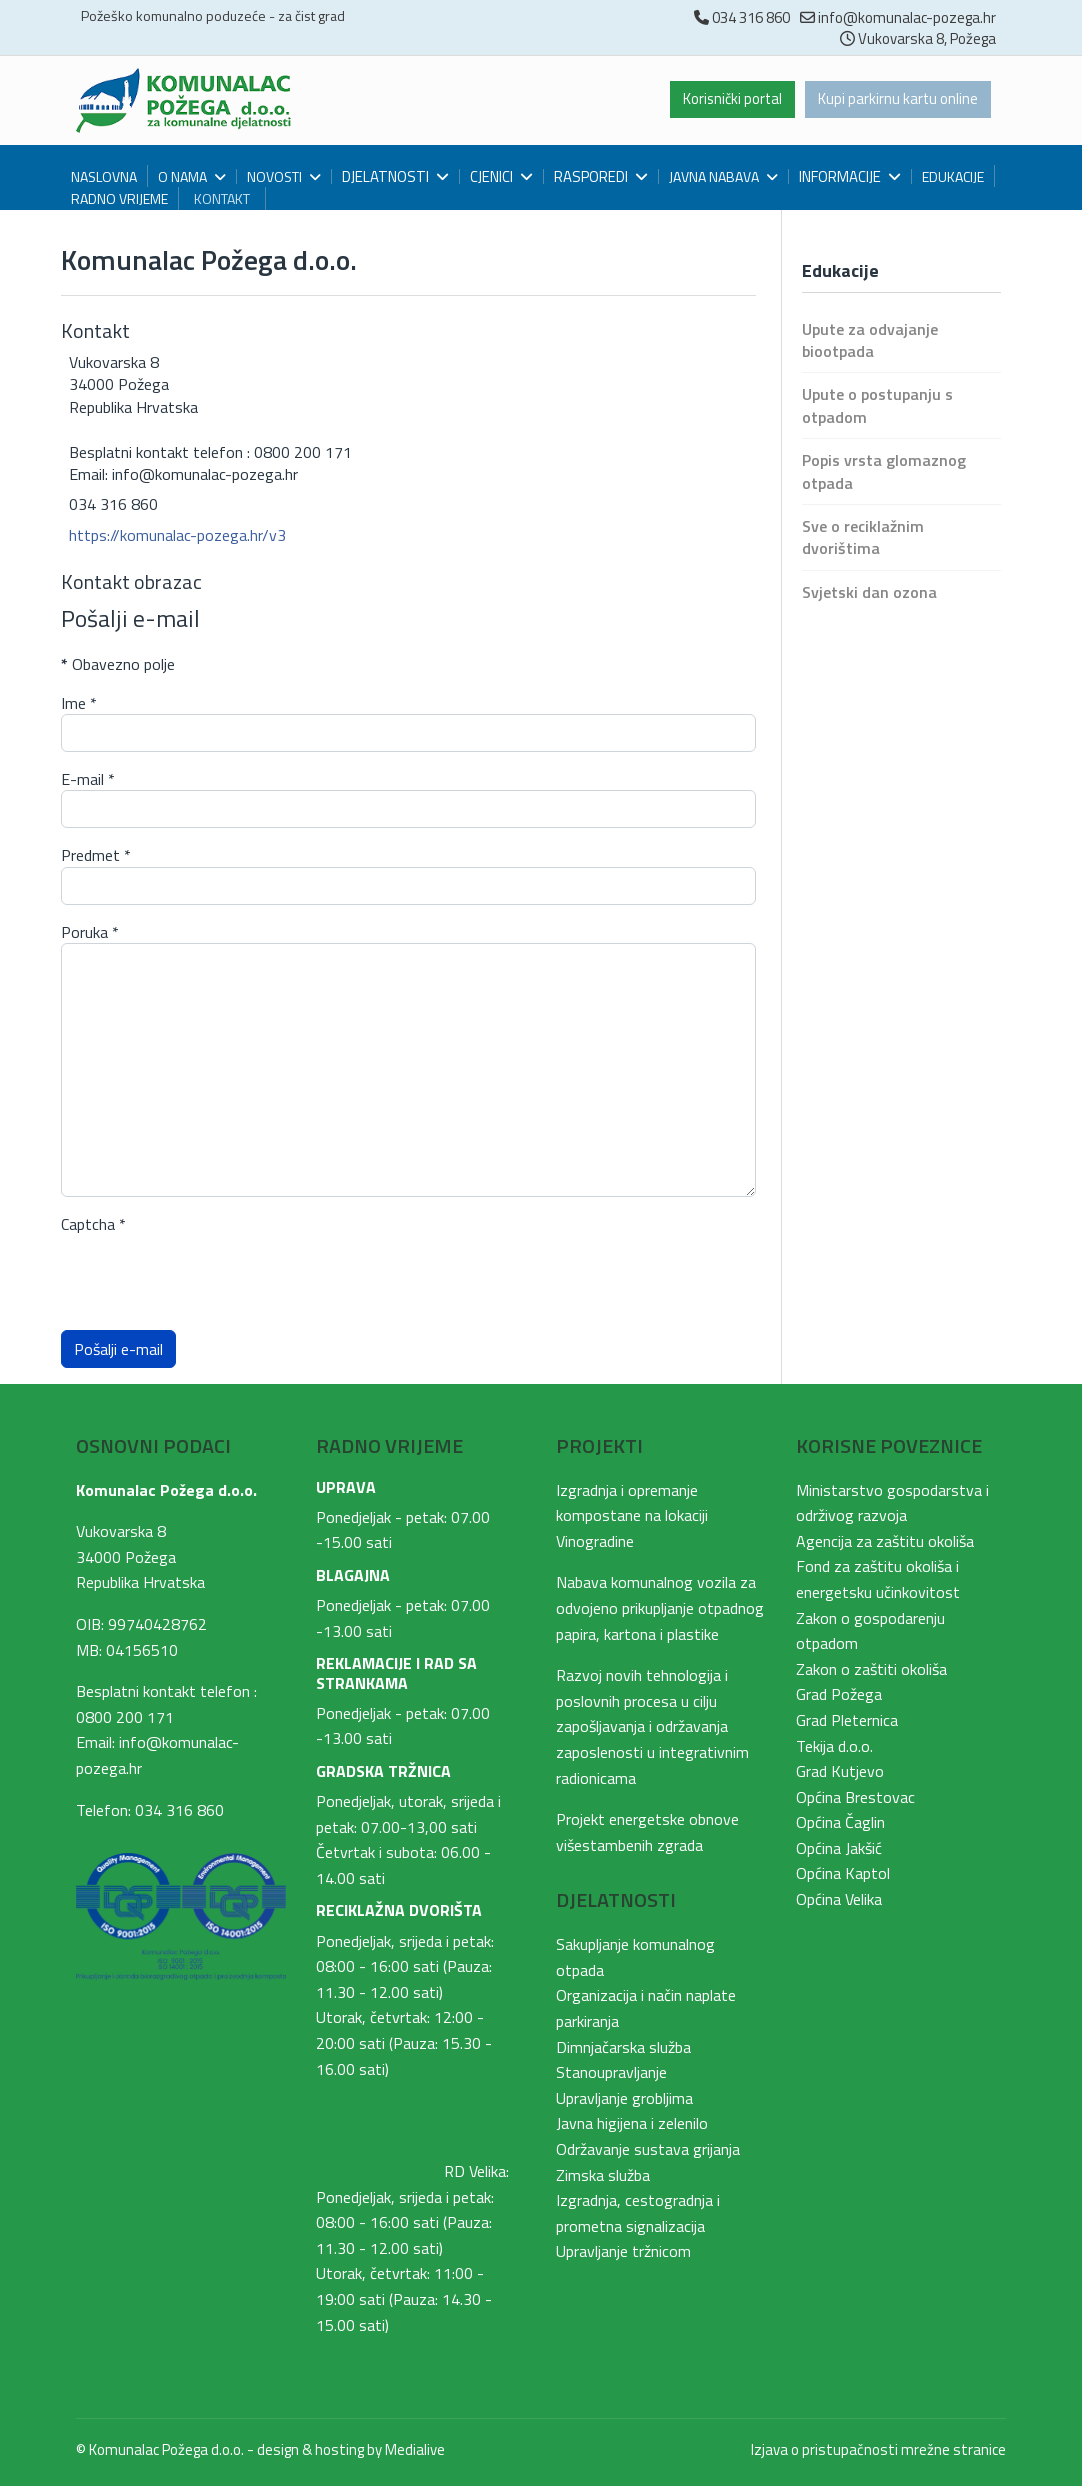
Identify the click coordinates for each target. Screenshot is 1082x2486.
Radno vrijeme (119, 198)
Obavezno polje (118, 664)
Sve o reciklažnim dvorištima (863, 537)
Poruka (90, 932)
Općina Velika (839, 1899)
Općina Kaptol (843, 1873)
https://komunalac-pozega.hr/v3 (177, 535)
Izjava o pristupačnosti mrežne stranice (878, 2449)
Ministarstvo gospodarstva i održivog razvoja (892, 1503)
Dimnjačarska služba (623, 2047)
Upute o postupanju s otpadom (877, 405)
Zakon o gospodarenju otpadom (870, 1631)
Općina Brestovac (855, 1797)
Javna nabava (714, 176)
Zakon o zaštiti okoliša (871, 1669)
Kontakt (222, 198)
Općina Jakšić (839, 1848)
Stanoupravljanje (611, 2072)
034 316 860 (751, 17)
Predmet (96, 855)
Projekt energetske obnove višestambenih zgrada (647, 1832)
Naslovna (104, 176)
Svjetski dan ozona (869, 592)
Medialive (415, 2449)
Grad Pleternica (847, 1720)
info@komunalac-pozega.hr (907, 17)
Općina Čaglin (840, 1822)
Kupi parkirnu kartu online (894, 100)
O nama (182, 176)
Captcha (93, 1224)
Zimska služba (603, 2175)
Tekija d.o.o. (834, 1746)
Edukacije (953, 176)
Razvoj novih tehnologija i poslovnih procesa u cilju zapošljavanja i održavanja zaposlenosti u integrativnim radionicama (652, 1726)
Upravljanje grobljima (624, 2098)
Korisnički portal (721, 100)
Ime (79, 703)
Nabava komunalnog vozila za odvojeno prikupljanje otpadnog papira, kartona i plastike (660, 1607)
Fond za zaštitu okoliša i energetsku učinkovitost (878, 1579)
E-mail (88, 779)
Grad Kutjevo (840, 1771)
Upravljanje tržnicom (623, 2251)
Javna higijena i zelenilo (632, 2123)
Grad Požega (839, 1694)
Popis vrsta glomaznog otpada (884, 471)
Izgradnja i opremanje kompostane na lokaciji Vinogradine (632, 1515)
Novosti (274, 176)
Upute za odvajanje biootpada (870, 340)
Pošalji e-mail (118, 1349)
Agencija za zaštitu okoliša (885, 1541)
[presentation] (213, 1275)
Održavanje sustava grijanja (648, 2149)
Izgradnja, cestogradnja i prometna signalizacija (638, 2213)
